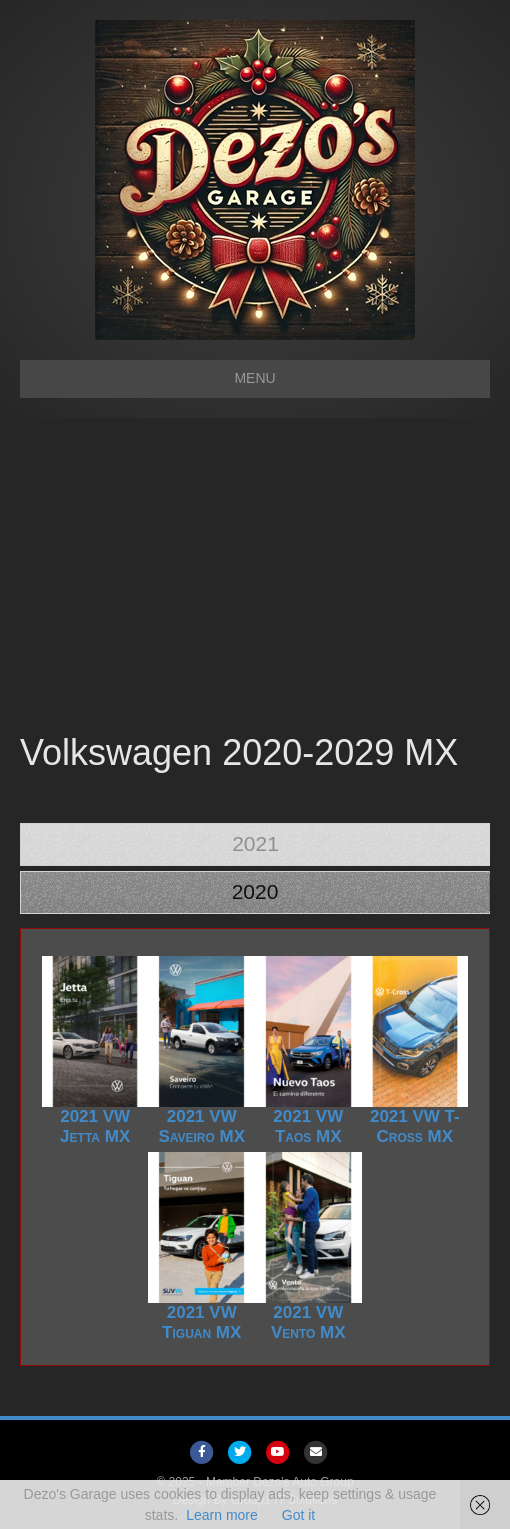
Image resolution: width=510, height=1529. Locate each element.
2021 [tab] (255, 843)
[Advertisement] (255, 578)
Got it (298, 1515)
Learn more (222, 1515)
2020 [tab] (255, 891)
